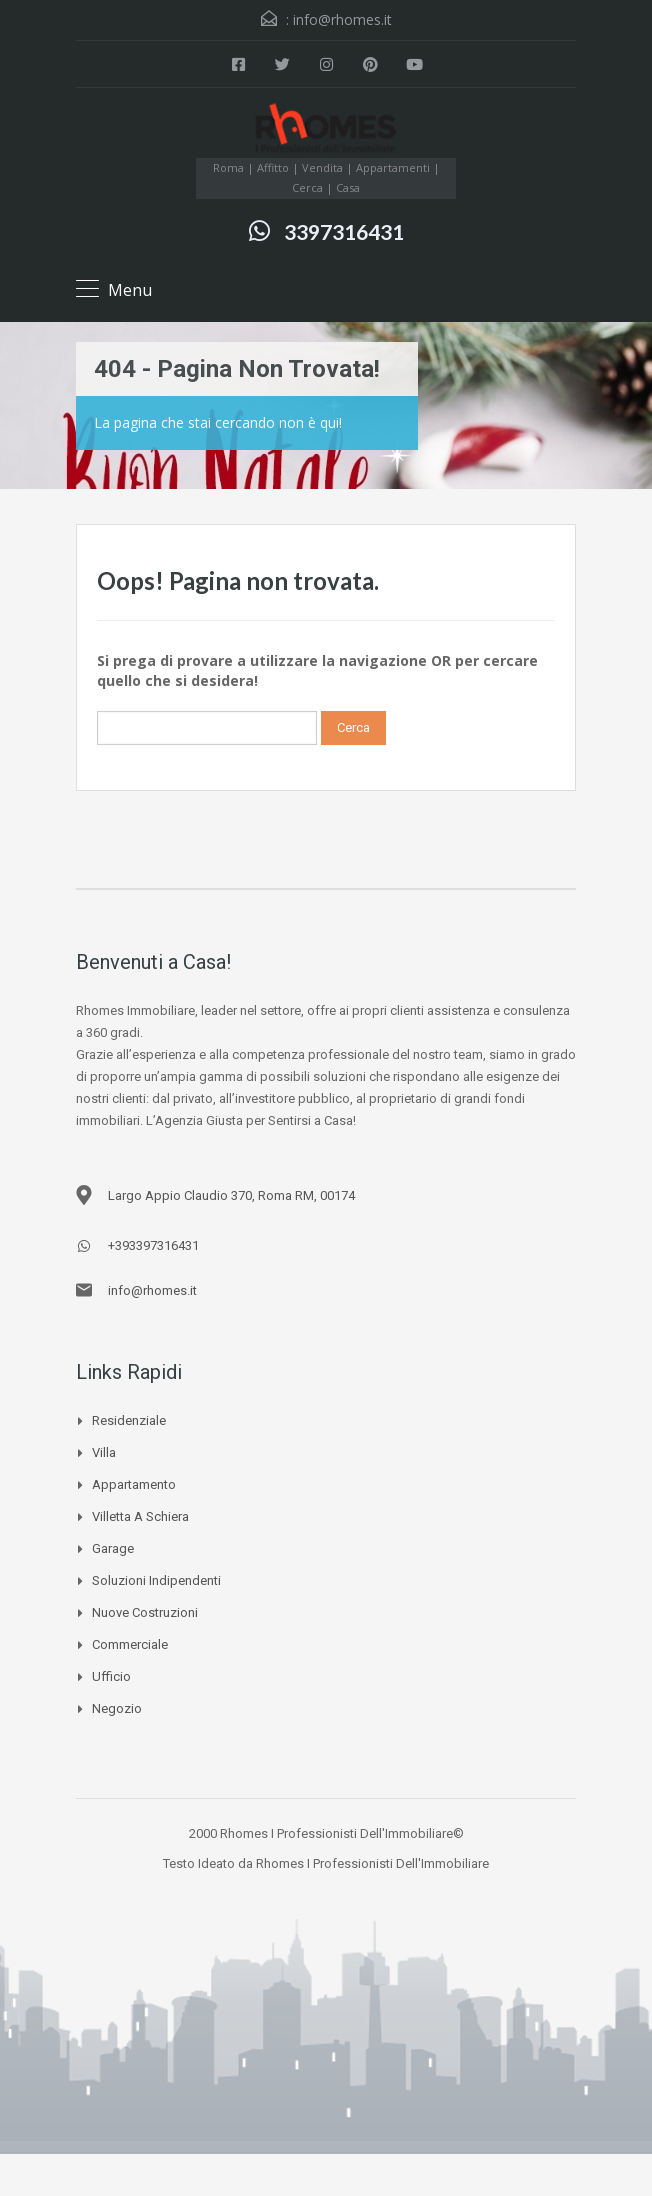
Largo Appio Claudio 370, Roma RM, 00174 (231, 1195)
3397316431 (344, 231)
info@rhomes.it (342, 19)
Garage (113, 1548)
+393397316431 (153, 1245)
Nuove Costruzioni (145, 1612)
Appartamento (134, 1484)
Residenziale (129, 1420)
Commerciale (130, 1644)
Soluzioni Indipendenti (156, 1580)
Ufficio (111, 1676)
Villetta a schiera (140, 1516)
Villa (104, 1452)
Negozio (117, 1708)
